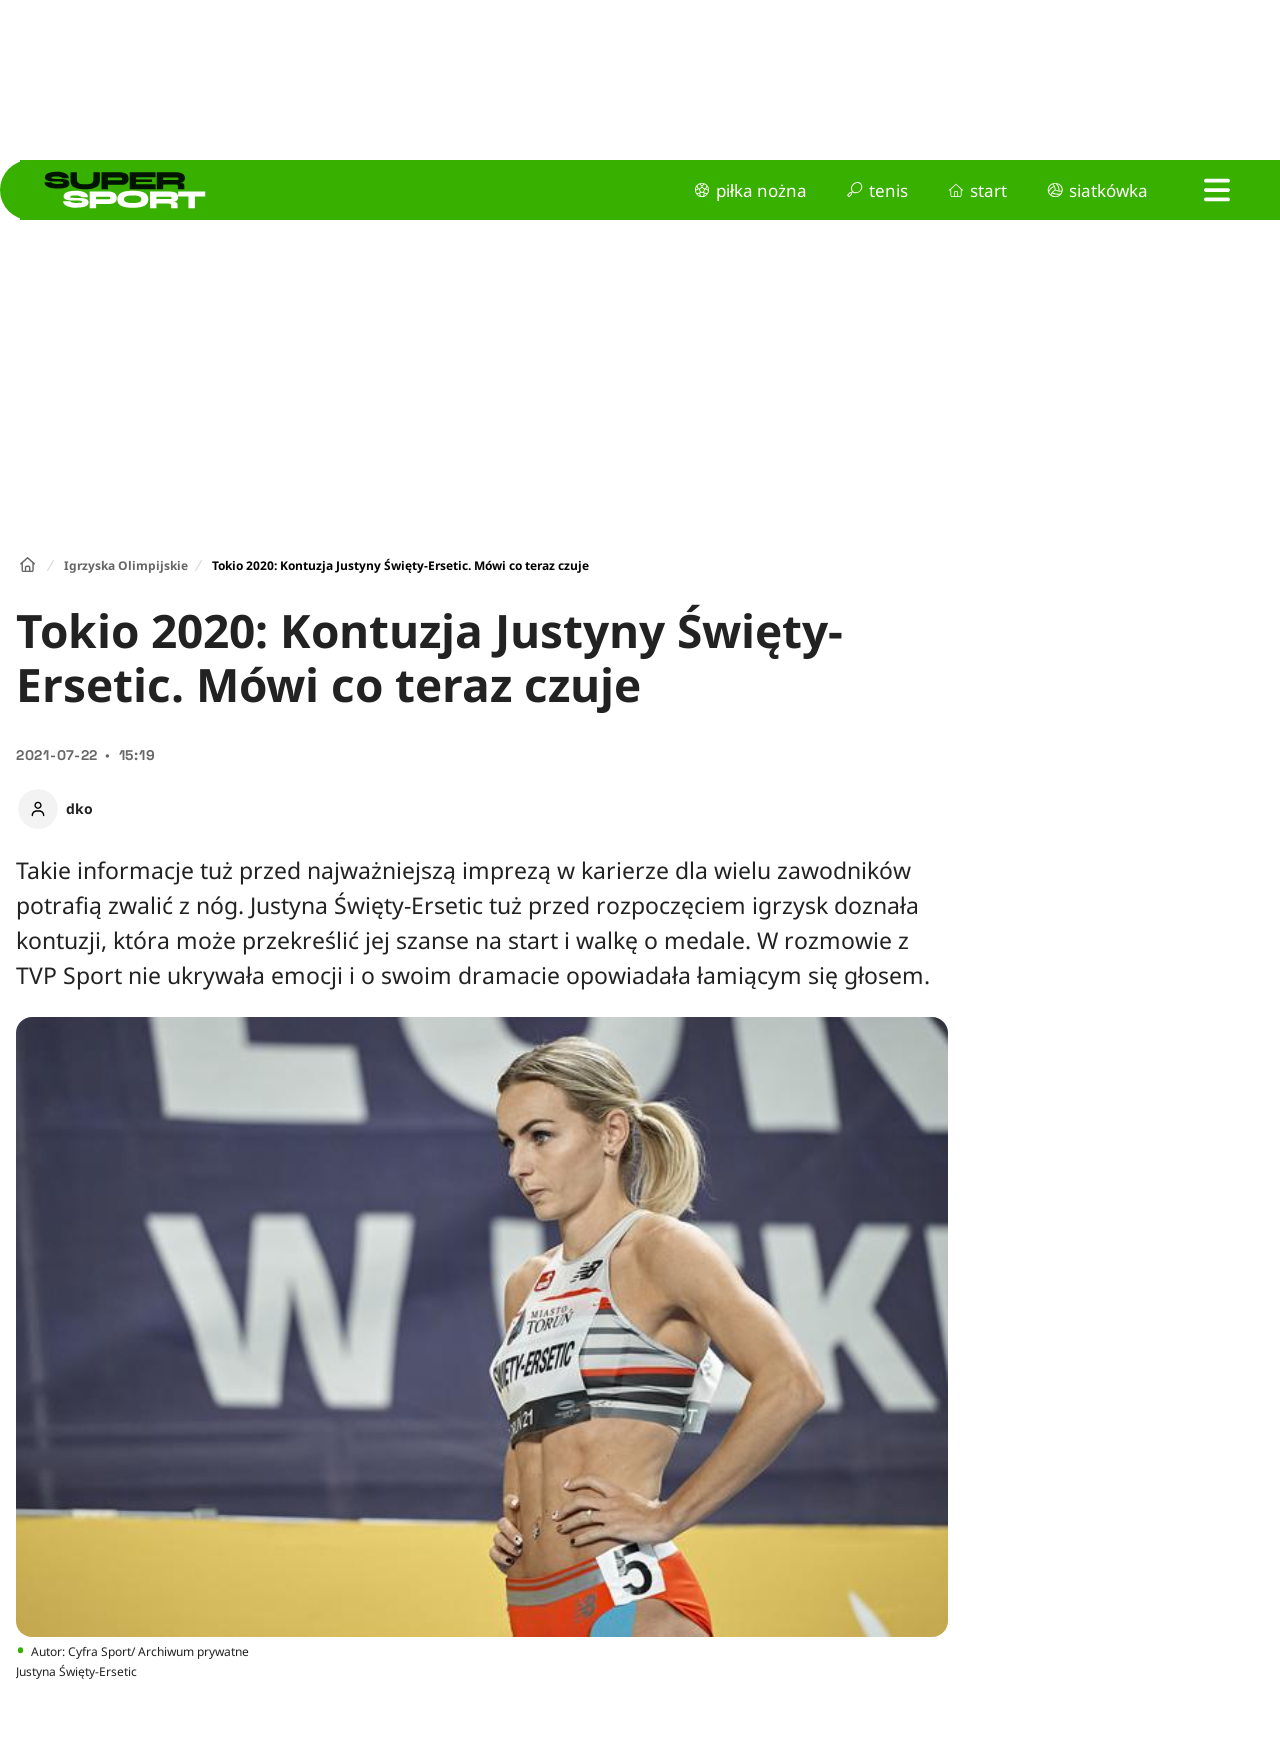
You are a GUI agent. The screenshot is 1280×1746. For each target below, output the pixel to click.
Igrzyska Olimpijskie (126, 565)
